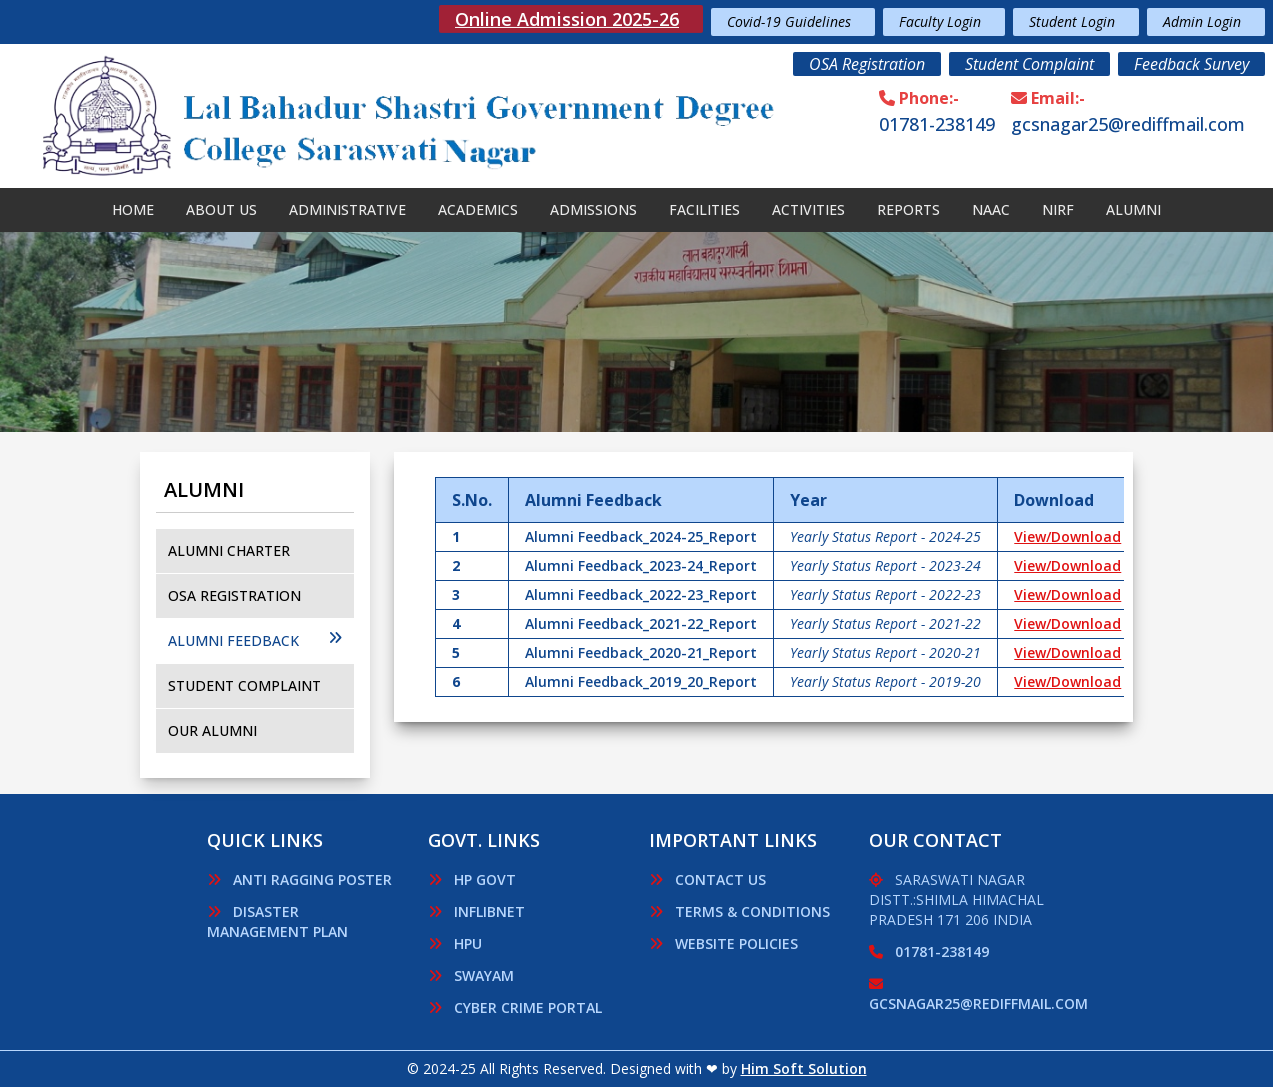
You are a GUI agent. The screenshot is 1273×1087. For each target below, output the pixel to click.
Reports (908, 209)
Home (133, 209)
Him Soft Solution (804, 1068)
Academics (478, 209)
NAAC (991, 209)
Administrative (347, 209)
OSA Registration (867, 64)
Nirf (1058, 209)
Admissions (593, 209)
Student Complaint (1029, 64)
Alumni (1133, 209)
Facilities (704, 209)
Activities (808, 209)
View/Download (1067, 536)
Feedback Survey (1191, 64)
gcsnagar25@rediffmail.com (1128, 124)
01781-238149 (937, 124)
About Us (221, 209)
